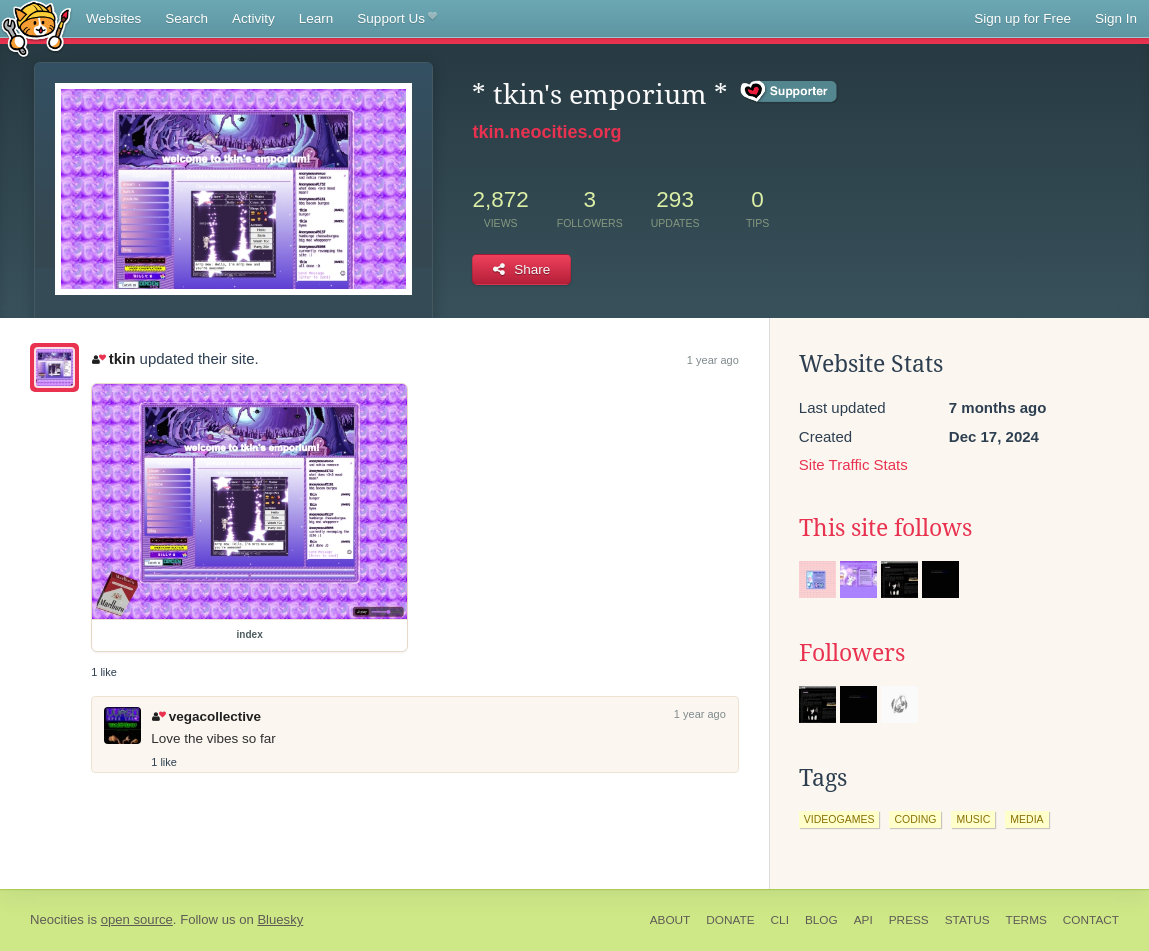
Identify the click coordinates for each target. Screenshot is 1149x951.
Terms (1026, 920)
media (1026, 819)
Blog (821, 920)
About (670, 920)
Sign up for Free (1022, 18)
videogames (839, 819)
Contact (1091, 920)
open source (137, 919)
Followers (852, 653)
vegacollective (206, 716)
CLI (780, 920)
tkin (113, 358)
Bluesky (280, 919)
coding (915, 819)
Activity (253, 18)
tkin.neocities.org (546, 132)
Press (909, 920)
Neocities (57, 919)
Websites (113, 18)
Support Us (396, 19)
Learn (316, 18)
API (863, 920)
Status (967, 920)
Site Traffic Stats (853, 464)
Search (186, 18)
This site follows (885, 528)
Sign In (1116, 18)
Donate (730, 920)
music (973, 819)
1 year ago (713, 360)
